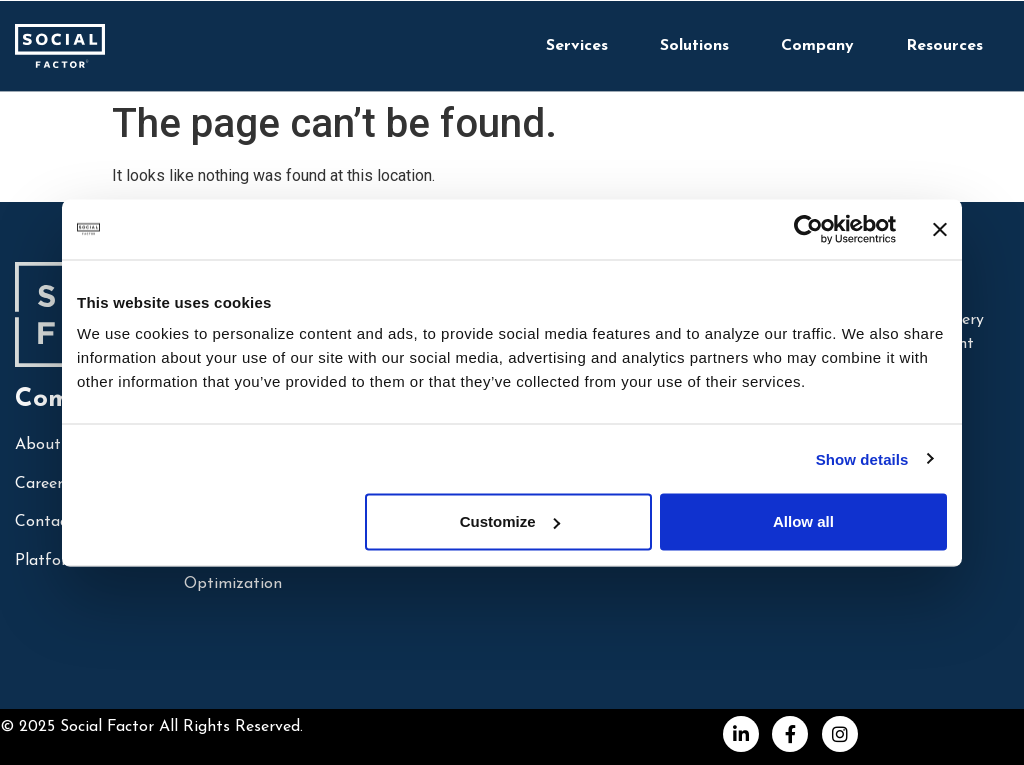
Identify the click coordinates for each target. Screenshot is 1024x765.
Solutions (694, 46)
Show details (862, 458)
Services (577, 46)
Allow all (803, 521)
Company (817, 46)
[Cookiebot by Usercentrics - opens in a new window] (808, 229)
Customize (510, 521)
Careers (42, 484)
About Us (50, 445)
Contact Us (56, 522)
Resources (944, 46)
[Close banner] (940, 229)
